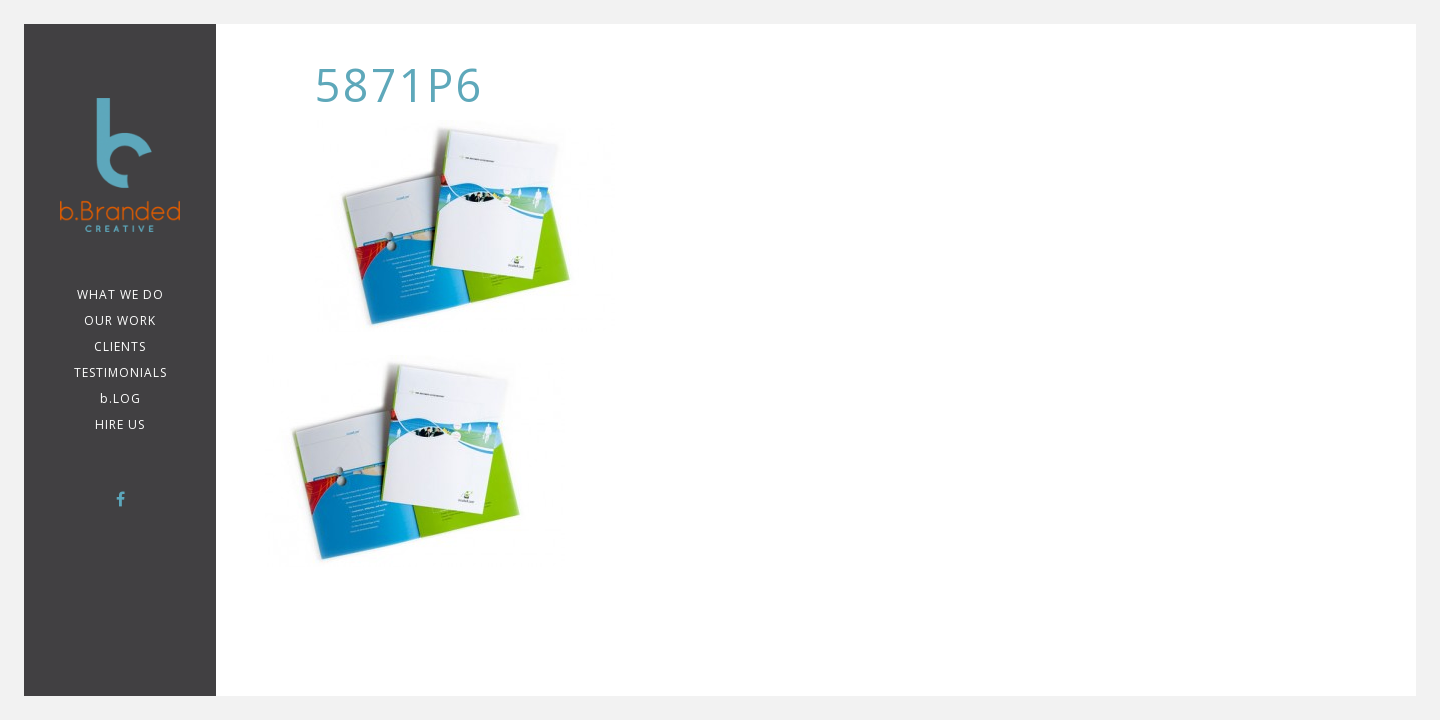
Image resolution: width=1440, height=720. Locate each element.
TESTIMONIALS (120, 372)
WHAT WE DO (120, 294)
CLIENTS (120, 346)
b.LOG (120, 398)
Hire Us (120, 424)
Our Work (120, 320)
